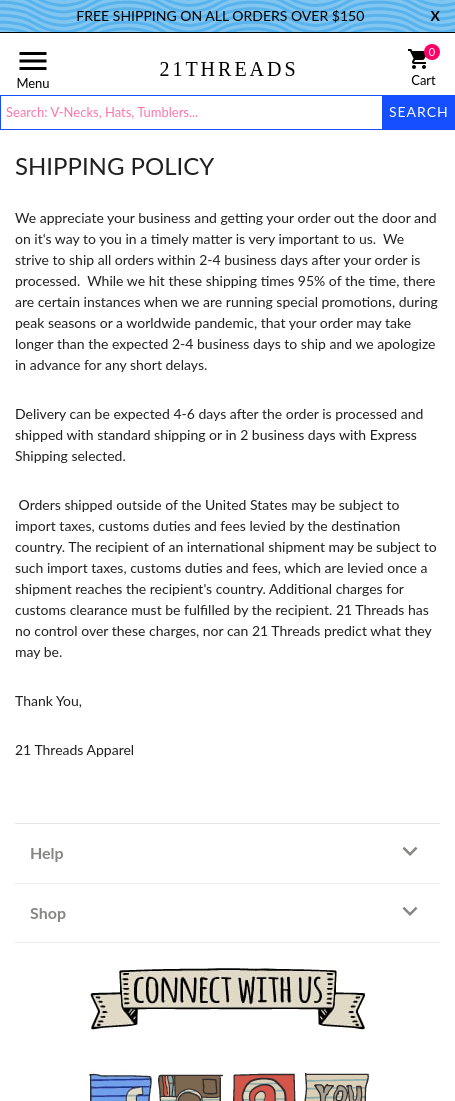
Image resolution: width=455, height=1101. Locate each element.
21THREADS (228, 69)
